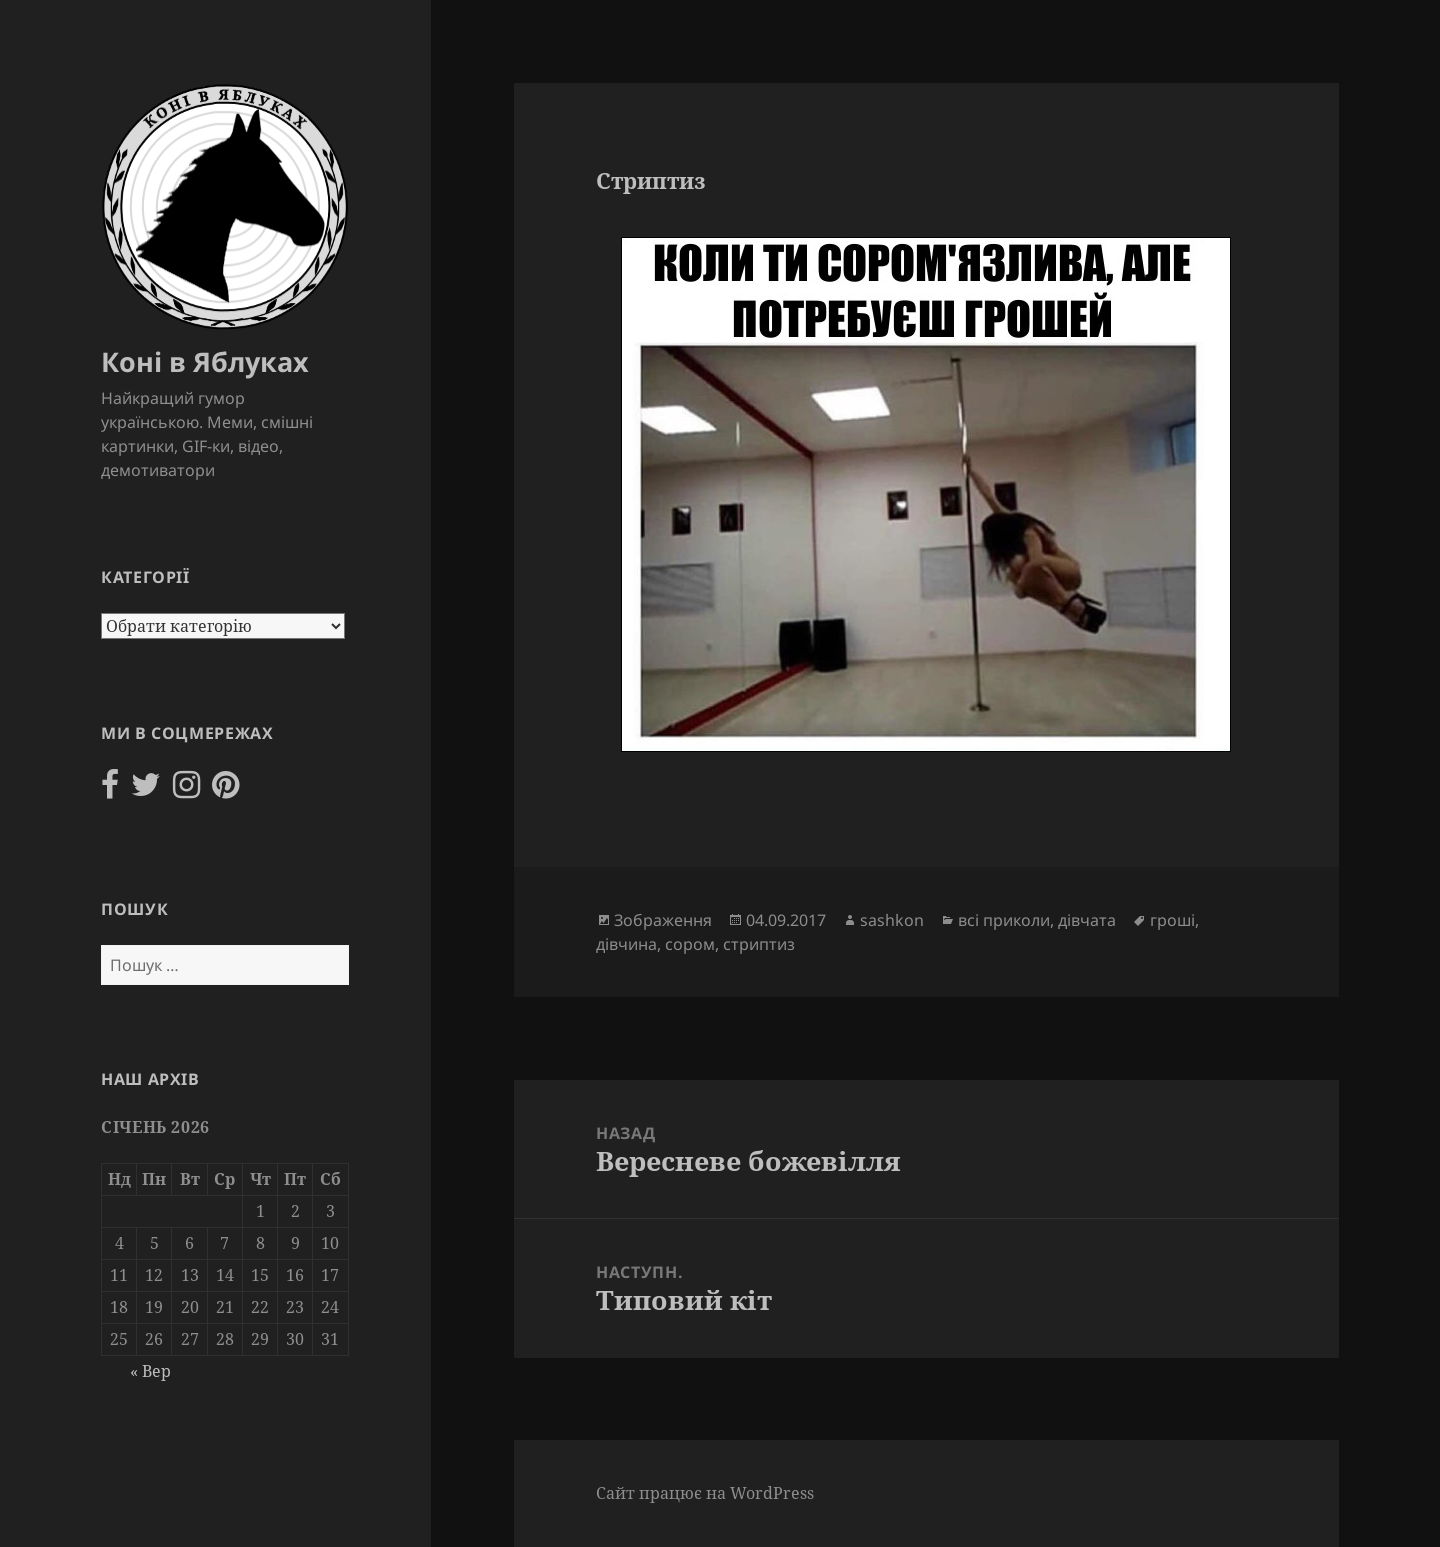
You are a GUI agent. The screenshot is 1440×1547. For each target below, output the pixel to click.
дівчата (1087, 920)
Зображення (663, 920)
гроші (1172, 920)
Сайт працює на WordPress (705, 1493)
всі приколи (1004, 920)
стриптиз (759, 944)
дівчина (626, 944)
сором (690, 944)
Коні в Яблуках (205, 361)
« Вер (150, 1371)
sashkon (892, 920)
